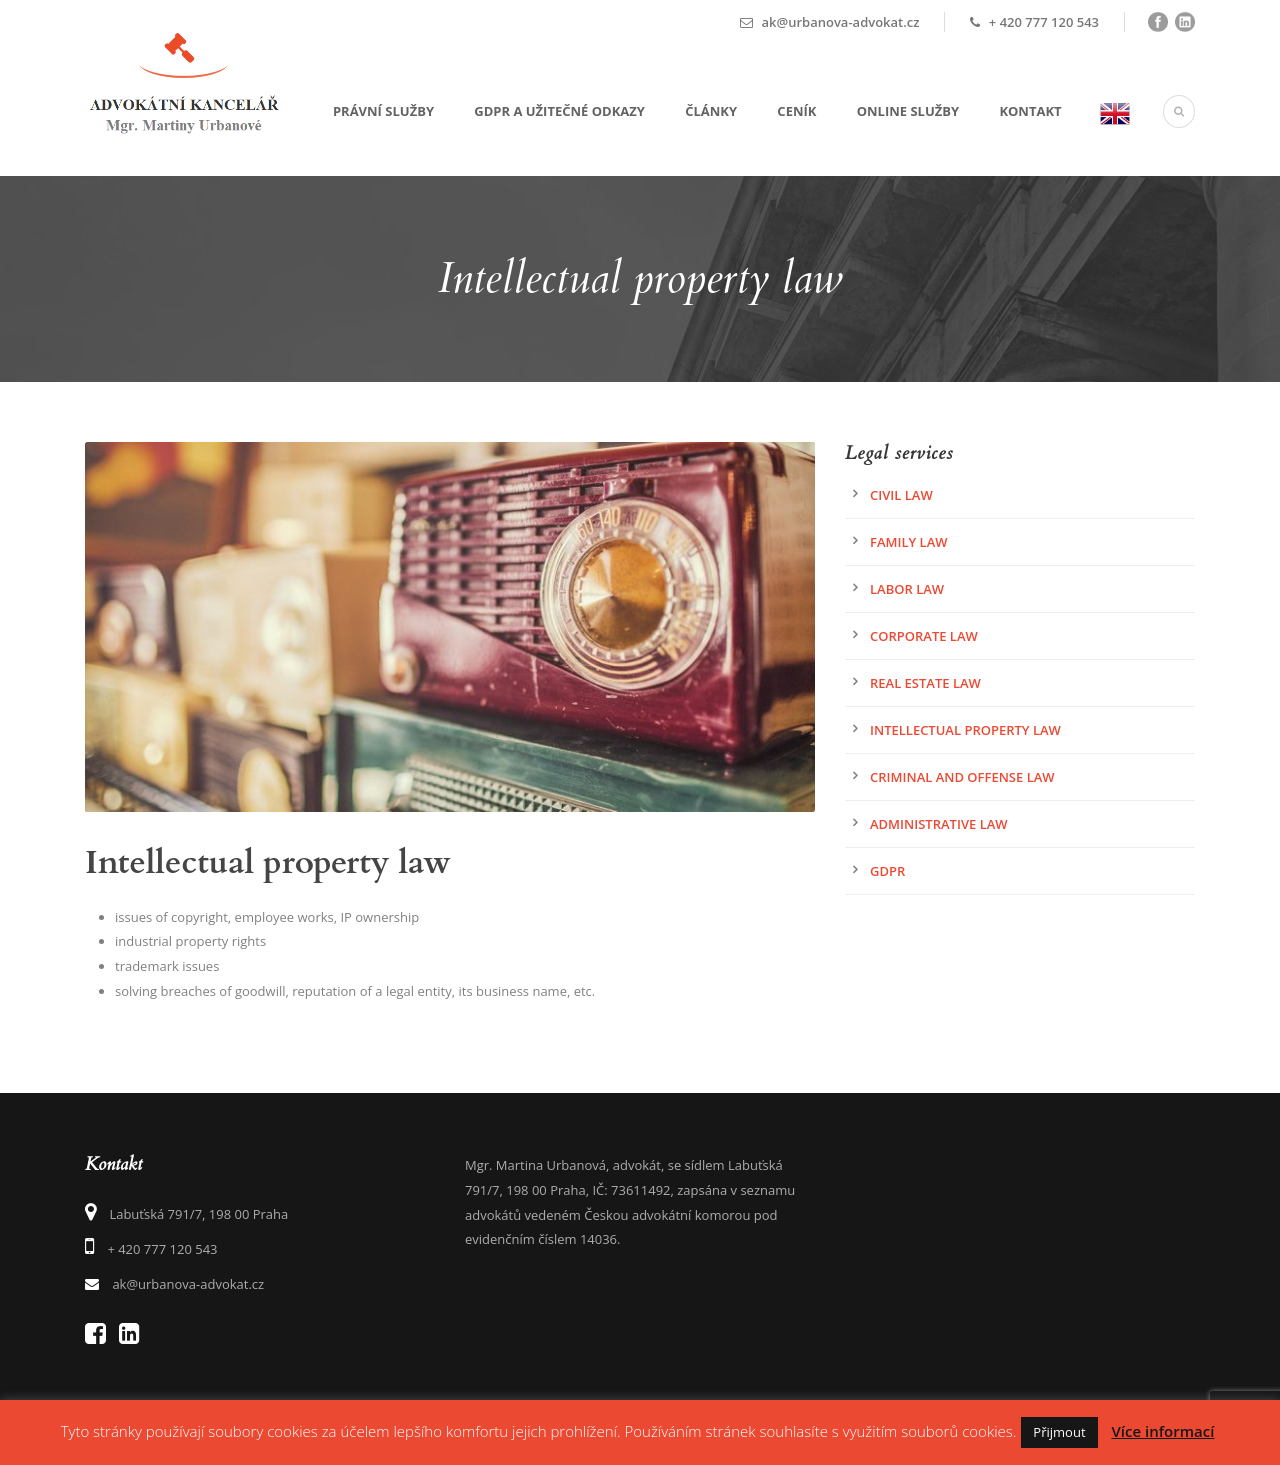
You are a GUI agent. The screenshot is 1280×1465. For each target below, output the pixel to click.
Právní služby (383, 111)
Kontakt (1030, 111)
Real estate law (925, 683)
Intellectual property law (965, 730)
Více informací (1162, 1431)
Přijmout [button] (1059, 1432)
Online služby (908, 111)
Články (711, 111)
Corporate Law (924, 636)
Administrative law (939, 824)
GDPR (887, 871)
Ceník (796, 111)
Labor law (907, 589)
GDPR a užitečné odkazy (559, 111)
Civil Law (901, 495)
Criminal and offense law (962, 777)
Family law (909, 542)
